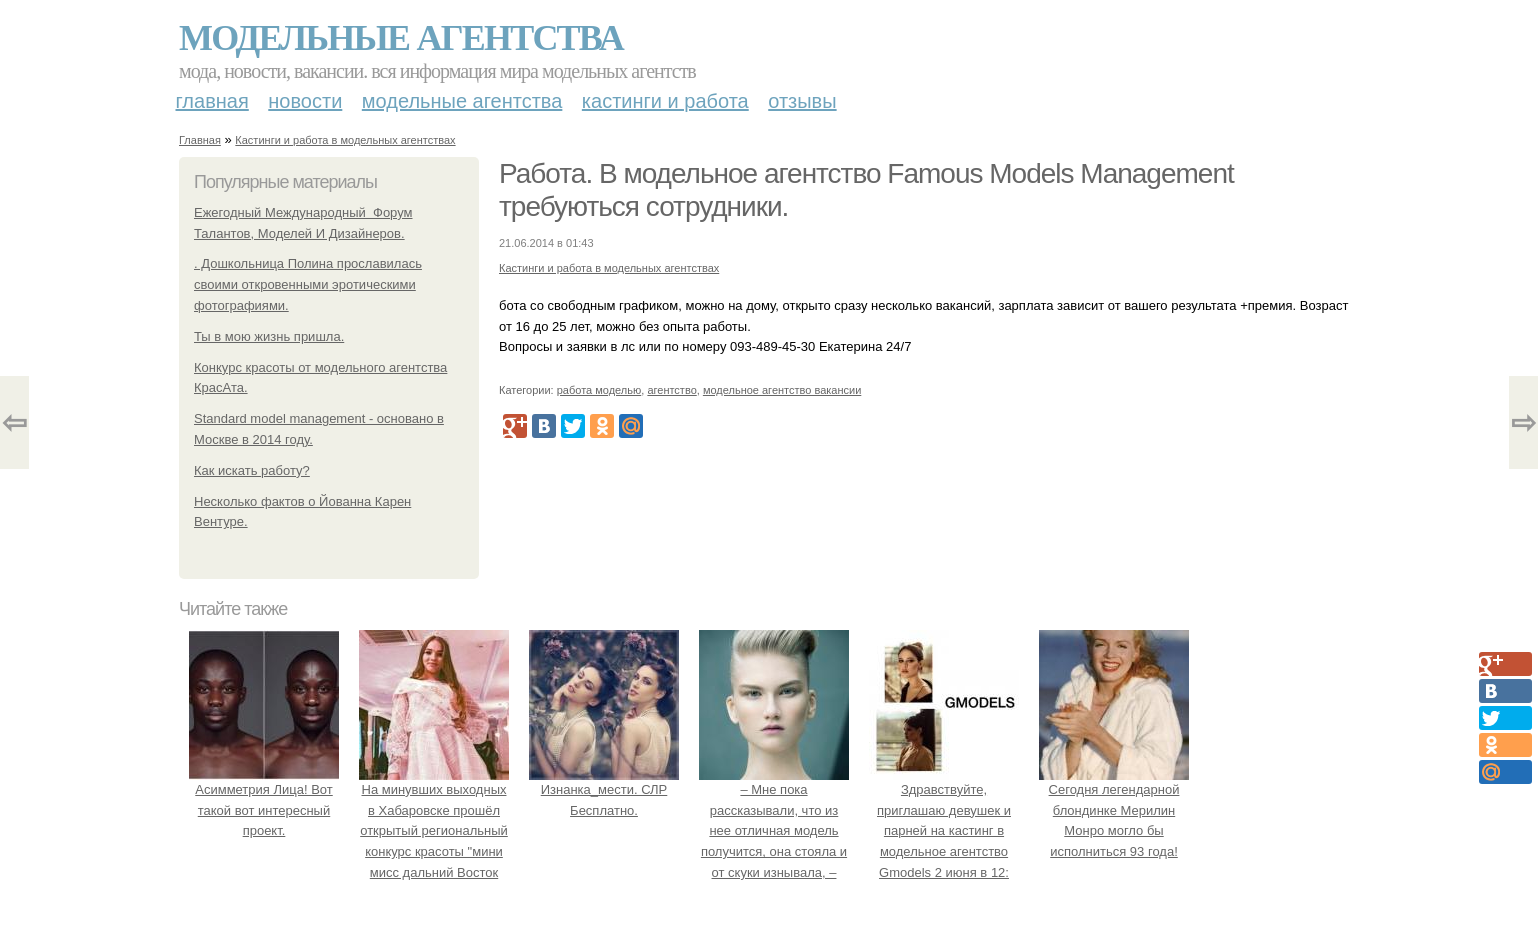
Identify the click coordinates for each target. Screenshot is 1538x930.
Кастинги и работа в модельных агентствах (345, 140)
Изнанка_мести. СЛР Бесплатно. (604, 789)
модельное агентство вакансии (782, 390)
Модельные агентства (401, 38)
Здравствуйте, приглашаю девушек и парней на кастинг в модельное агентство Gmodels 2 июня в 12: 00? (944, 831)
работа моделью (599, 390)
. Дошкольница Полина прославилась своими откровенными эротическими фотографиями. (308, 284)
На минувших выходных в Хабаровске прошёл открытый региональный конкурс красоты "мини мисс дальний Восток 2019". (434, 831)
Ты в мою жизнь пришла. (269, 336)
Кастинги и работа (665, 101)
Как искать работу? (252, 470)
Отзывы (802, 101)
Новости (305, 101)
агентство (671, 390)
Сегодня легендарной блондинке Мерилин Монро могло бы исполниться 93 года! (1114, 810)
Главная (212, 101)
